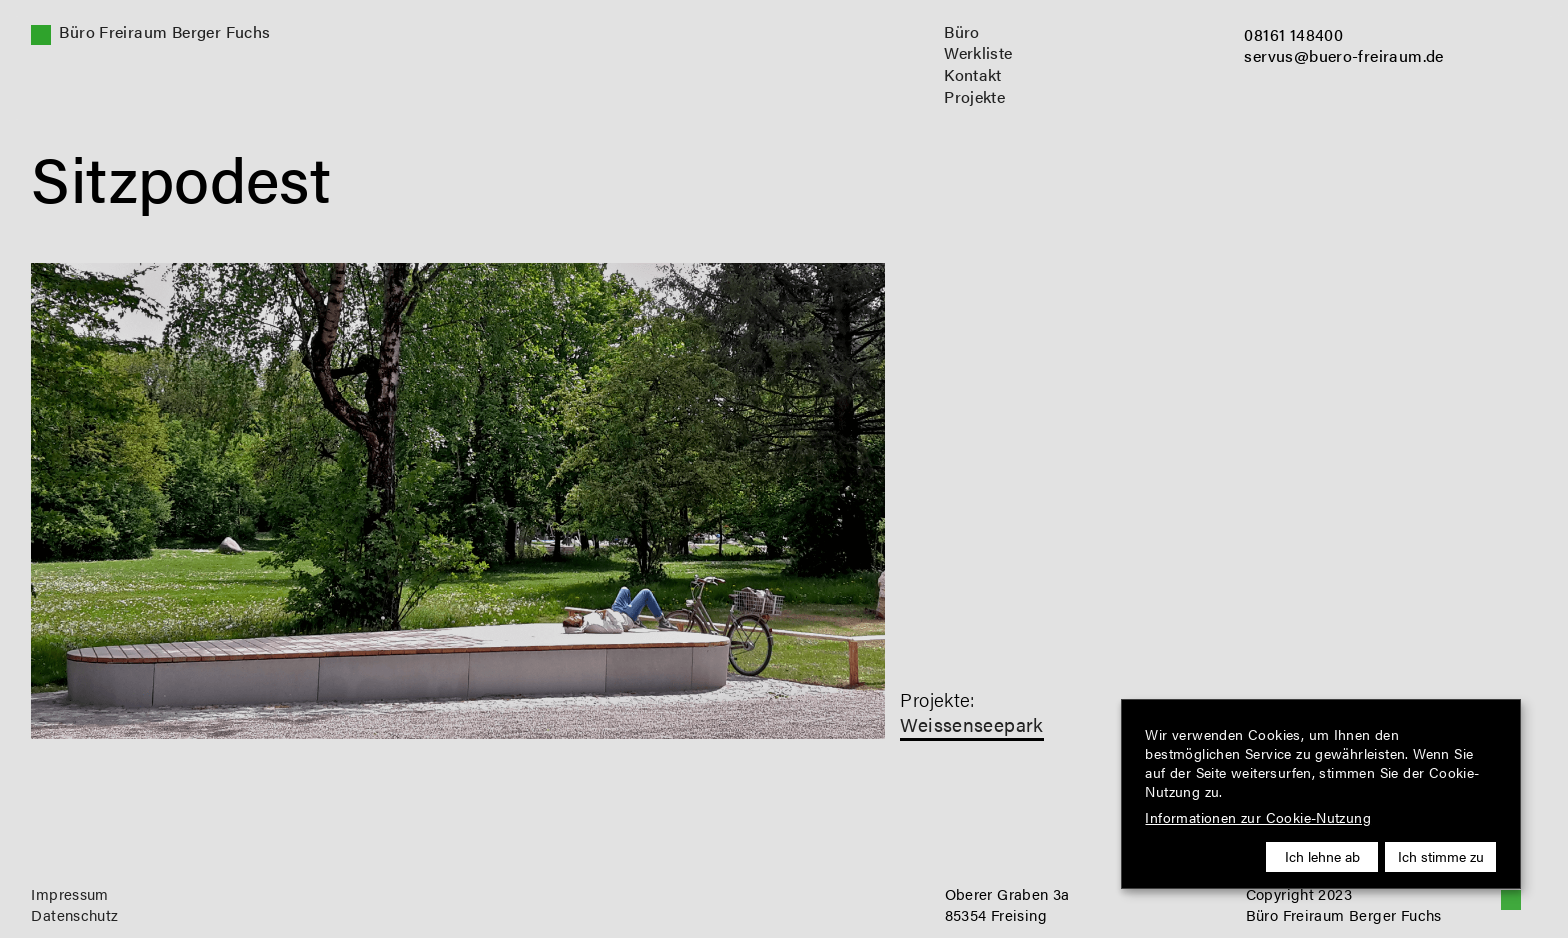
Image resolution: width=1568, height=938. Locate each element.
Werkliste (978, 53)
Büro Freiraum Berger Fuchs (164, 32)
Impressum (70, 894)
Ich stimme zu (1441, 856)
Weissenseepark (972, 724)
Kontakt (973, 75)
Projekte (974, 97)
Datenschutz (74, 915)
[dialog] (1321, 794)
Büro (962, 32)
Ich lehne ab (1322, 856)
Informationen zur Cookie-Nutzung (1258, 817)
